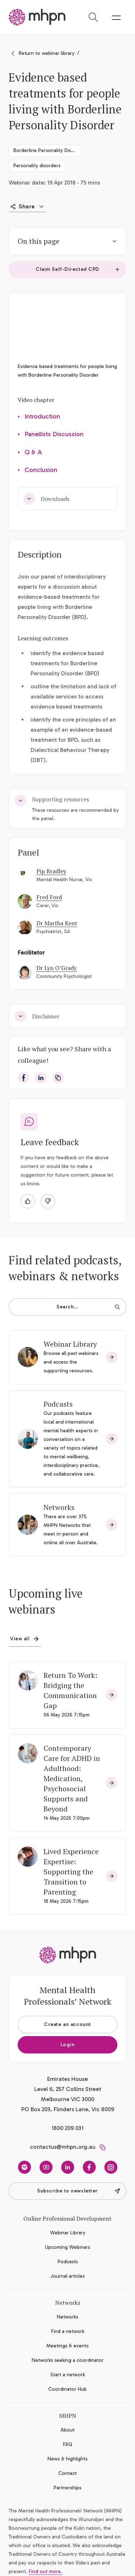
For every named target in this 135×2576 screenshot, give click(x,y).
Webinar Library (70, 1344)
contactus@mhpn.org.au (62, 2146)
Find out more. (45, 2571)
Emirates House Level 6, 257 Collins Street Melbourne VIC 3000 (67, 2089)
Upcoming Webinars (67, 2247)
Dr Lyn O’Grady (56, 968)
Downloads (46, 499)
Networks (59, 1507)
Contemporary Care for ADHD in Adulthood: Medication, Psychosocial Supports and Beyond (72, 1778)
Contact (67, 2473)
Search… (88, 1307)
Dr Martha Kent (56, 923)
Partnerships (67, 2488)
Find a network (67, 2331)
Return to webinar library (47, 53)
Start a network (67, 2375)
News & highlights (67, 2459)
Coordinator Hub (67, 2389)
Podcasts (58, 1404)
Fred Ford (49, 897)
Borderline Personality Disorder (47, 150)
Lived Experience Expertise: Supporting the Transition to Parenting (71, 1872)
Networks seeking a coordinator (68, 2360)
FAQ (67, 2444)
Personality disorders (36, 166)
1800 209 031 (67, 2128)
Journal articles (67, 2276)
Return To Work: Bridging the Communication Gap (70, 1690)
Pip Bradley (51, 871)
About (67, 2430)
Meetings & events (67, 2346)
